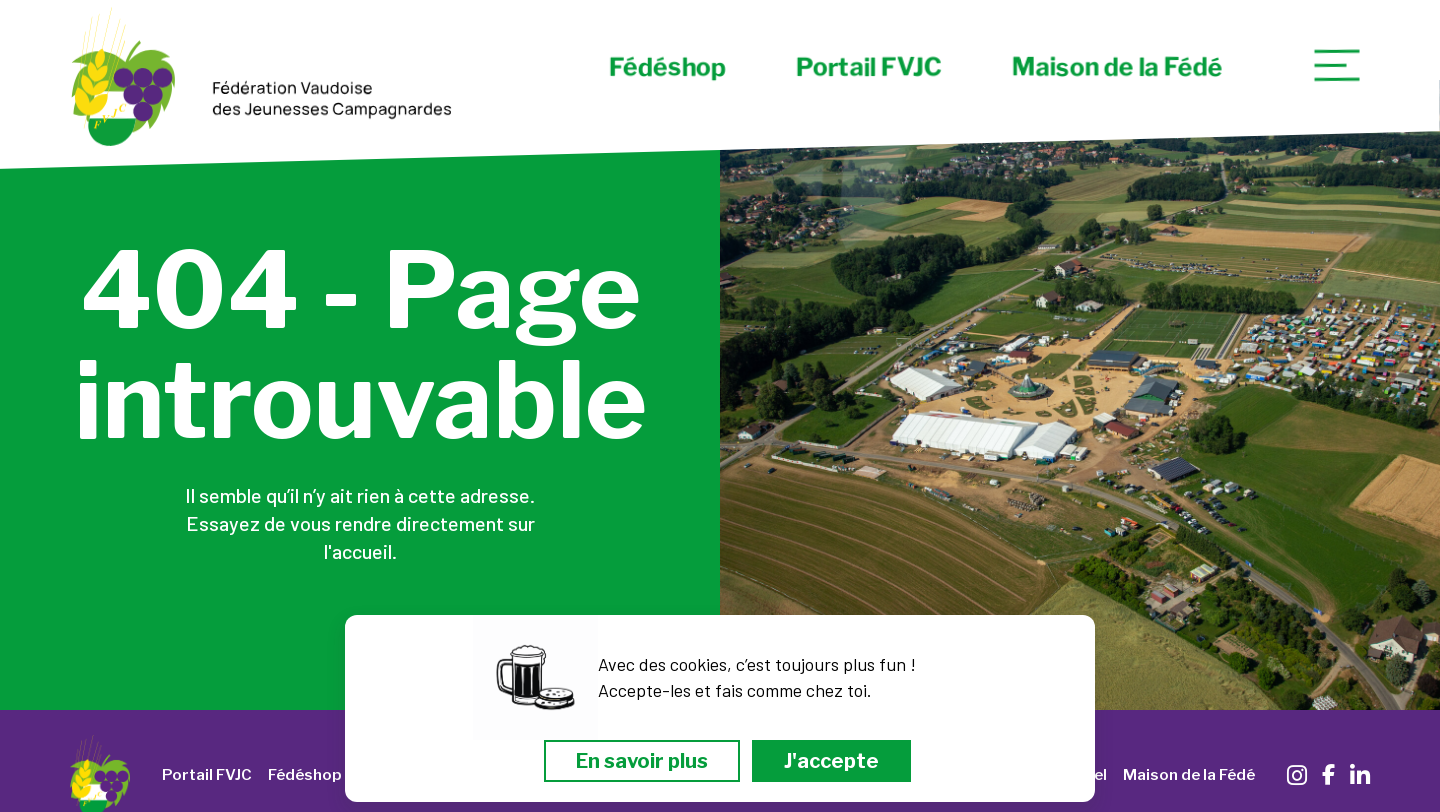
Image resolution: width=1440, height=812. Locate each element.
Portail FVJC (868, 67)
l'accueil (358, 551)
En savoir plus (642, 761)
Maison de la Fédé (1116, 67)
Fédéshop (666, 67)
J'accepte (831, 761)
